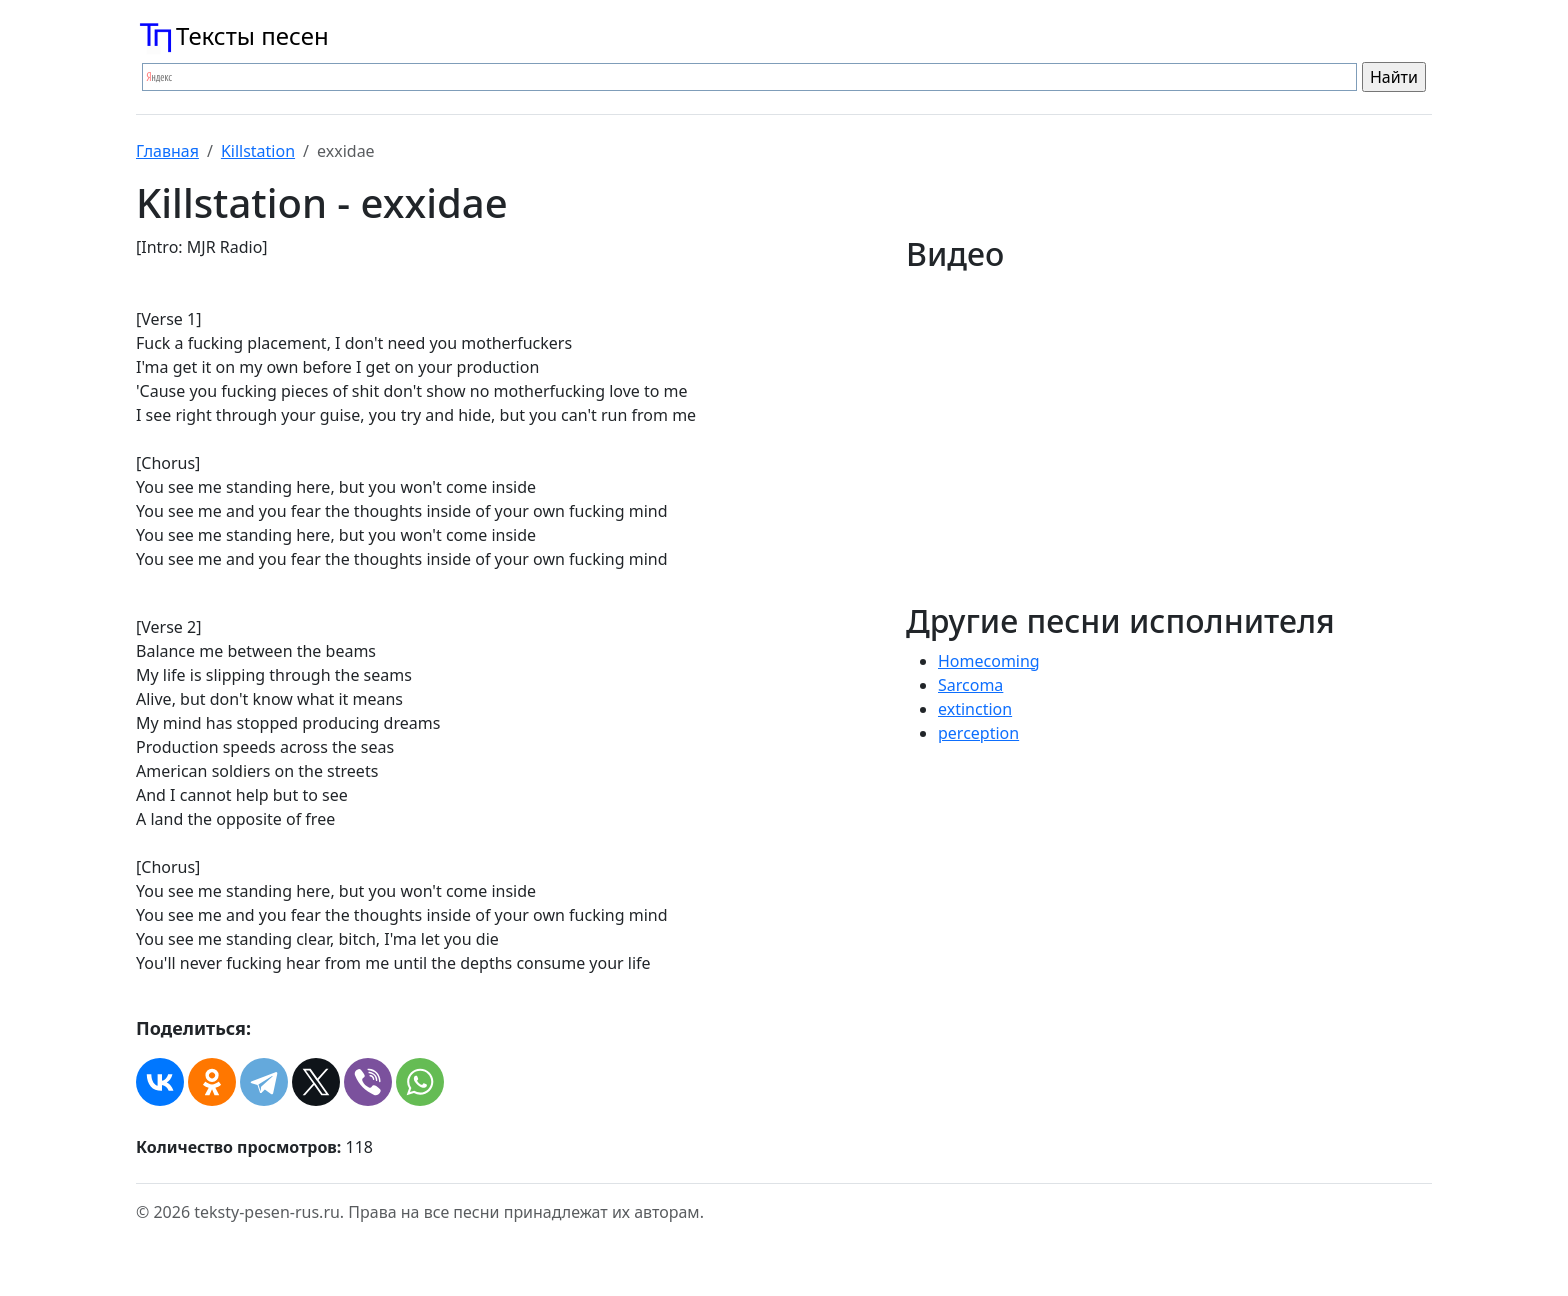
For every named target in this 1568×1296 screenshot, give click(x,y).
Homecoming (989, 661)
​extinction (975, 709)
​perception (978, 733)
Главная (167, 151)
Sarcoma (970, 685)
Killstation (258, 151)
